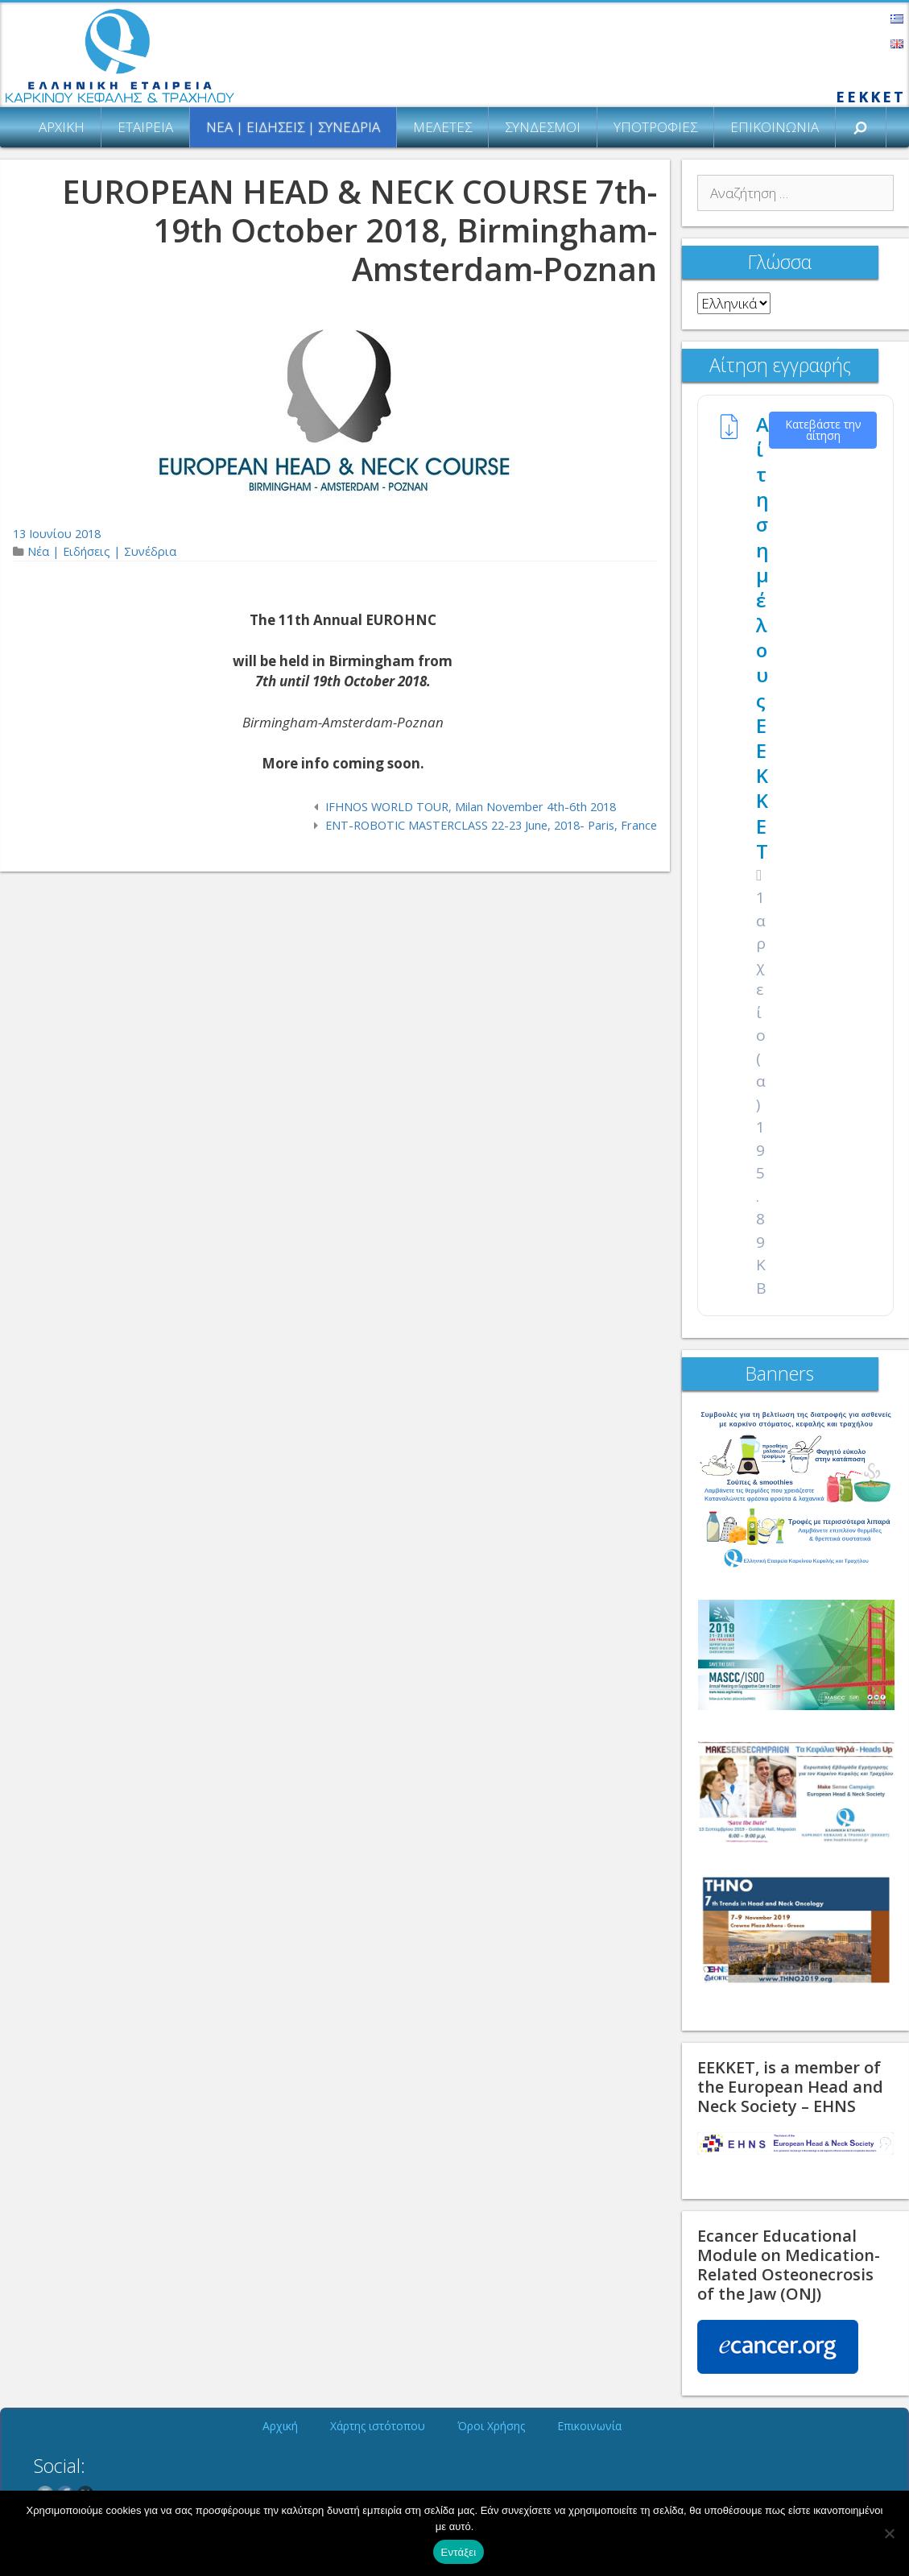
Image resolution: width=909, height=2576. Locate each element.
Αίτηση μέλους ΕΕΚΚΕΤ (762, 637)
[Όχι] (889, 2533)
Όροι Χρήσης (491, 2425)
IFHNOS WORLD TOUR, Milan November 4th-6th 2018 (470, 806)
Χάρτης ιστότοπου (377, 2425)
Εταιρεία (145, 127)
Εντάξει (459, 2552)
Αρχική (62, 127)
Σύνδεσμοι (543, 127)
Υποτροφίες (655, 127)
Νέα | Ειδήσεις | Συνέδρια (293, 127)
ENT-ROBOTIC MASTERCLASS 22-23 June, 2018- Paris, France (491, 825)
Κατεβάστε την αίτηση (823, 429)
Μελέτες (442, 127)
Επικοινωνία (774, 127)
